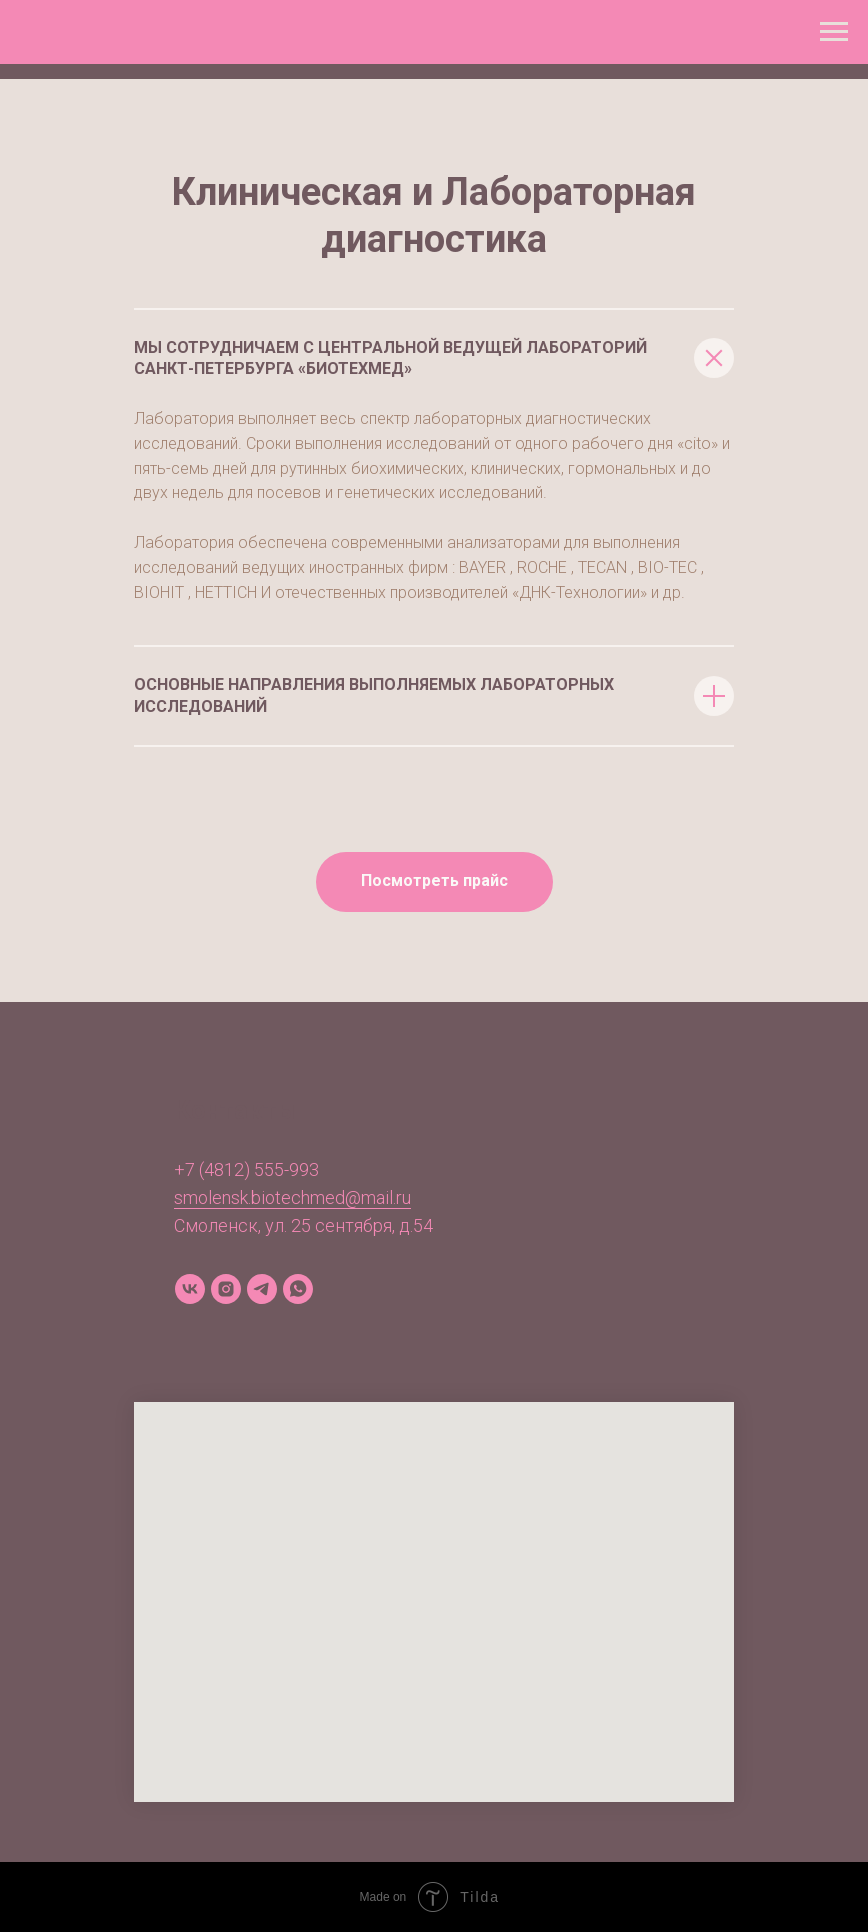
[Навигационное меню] (834, 32)
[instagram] (226, 1289)
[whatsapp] (298, 1289)
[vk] (190, 1289)
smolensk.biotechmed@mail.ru (292, 1197)
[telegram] (262, 1289)
